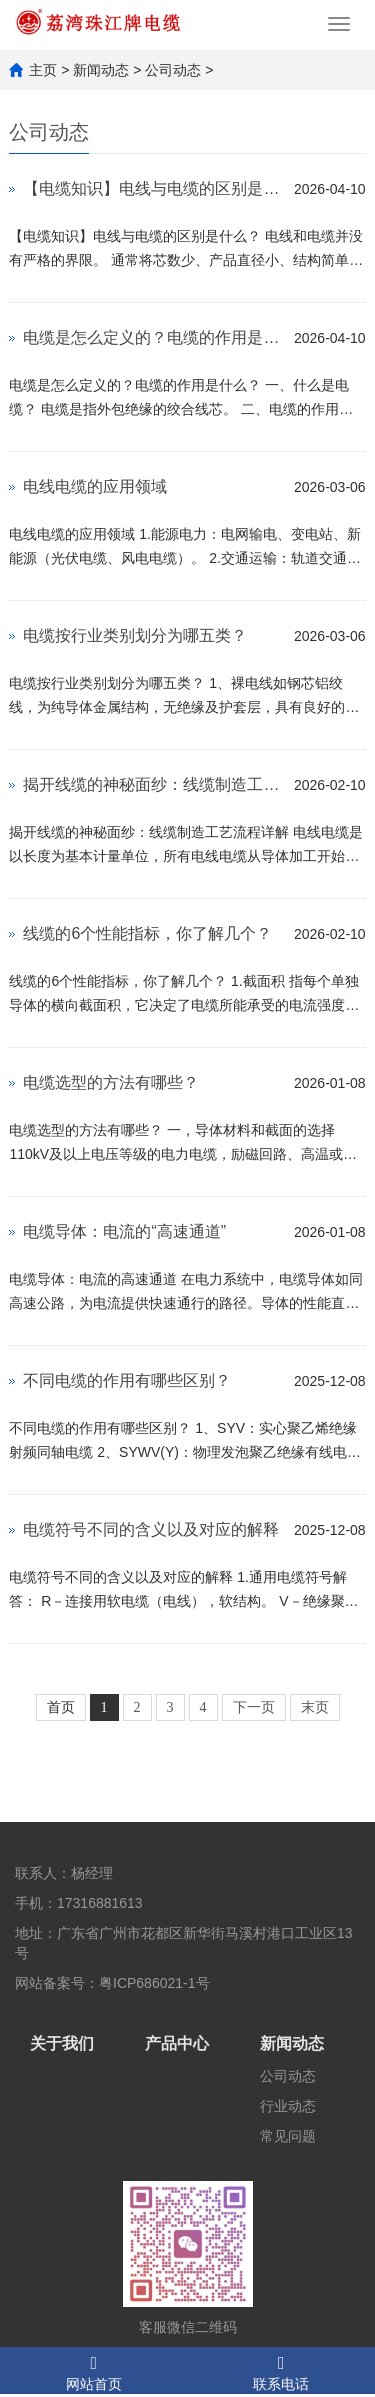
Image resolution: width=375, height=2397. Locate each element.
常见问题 (288, 2136)
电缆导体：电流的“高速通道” (124, 1231)
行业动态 (288, 2106)
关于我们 (62, 2043)
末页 (315, 1707)
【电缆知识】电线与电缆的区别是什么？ (153, 188)
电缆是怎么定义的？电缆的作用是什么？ (153, 337)
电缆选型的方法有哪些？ (111, 1082)
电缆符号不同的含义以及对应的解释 (151, 1529)
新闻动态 (101, 70)
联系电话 (282, 2370)
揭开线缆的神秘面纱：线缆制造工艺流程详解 (153, 784)
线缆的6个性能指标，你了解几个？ (147, 933)
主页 (43, 70)
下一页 (254, 1707)
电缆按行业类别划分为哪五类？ (135, 635)
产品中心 (177, 2043)
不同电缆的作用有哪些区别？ (127, 1380)
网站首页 (94, 2370)
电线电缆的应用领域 (95, 486)
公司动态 (173, 70)
